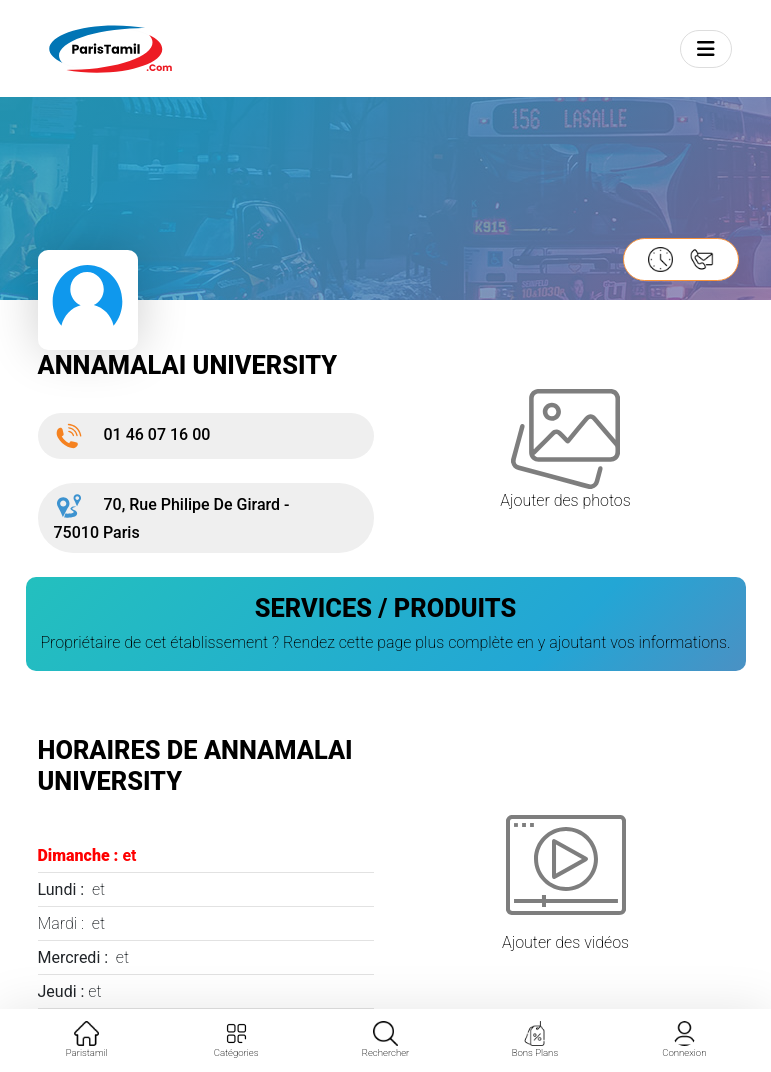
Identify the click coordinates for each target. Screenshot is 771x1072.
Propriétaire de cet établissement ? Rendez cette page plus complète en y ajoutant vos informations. (385, 642)
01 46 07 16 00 (132, 434)
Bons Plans (535, 1039)
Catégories (236, 1039)
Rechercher (386, 1039)
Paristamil (87, 1039)
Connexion (684, 1039)
